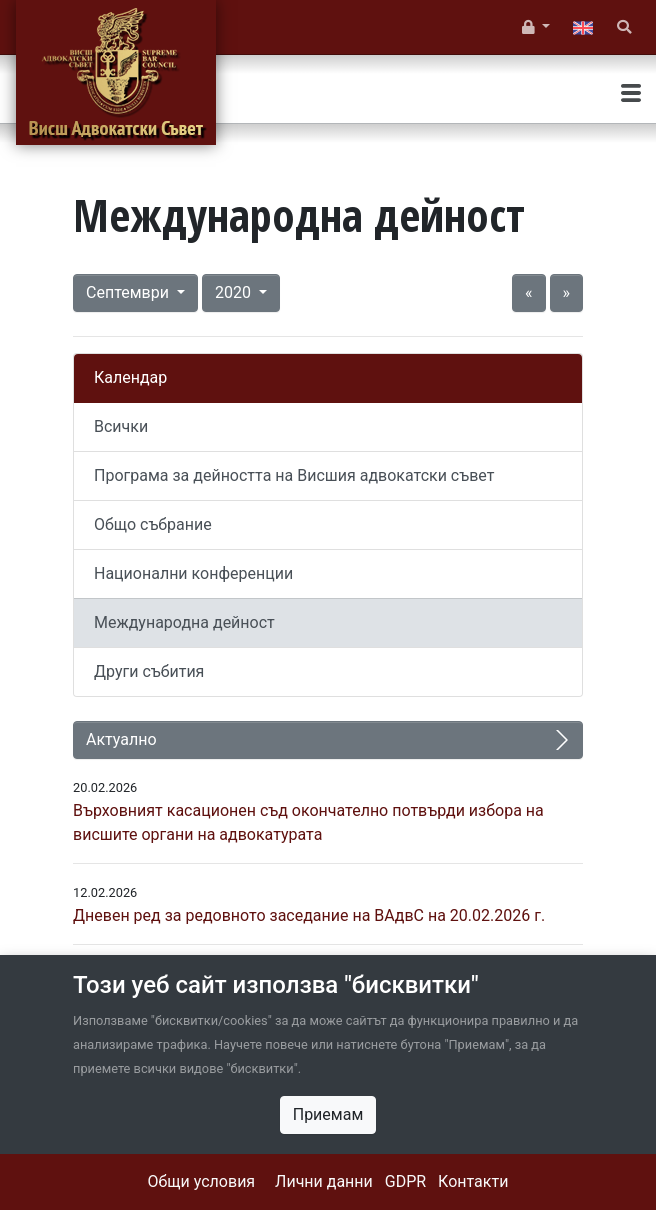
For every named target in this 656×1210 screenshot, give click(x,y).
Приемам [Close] (328, 1114)
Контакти (473, 1181)
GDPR (405, 1181)
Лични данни (324, 1181)
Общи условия (202, 1181)
